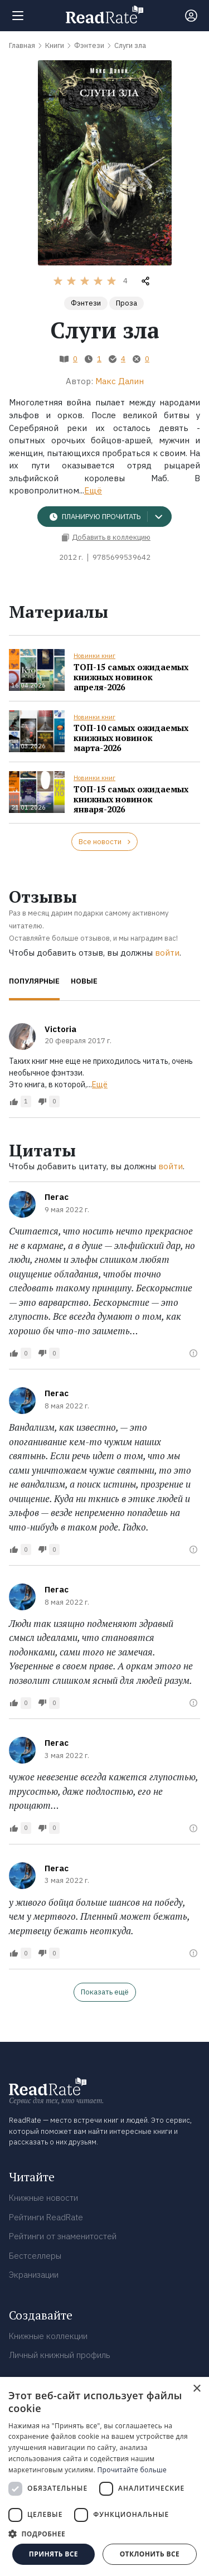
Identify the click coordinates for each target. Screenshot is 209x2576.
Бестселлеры (35, 2255)
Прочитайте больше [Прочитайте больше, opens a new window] (132, 2470)
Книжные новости (43, 2197)
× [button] (196, 2389)
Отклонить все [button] (149, 2554)
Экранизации (34, 2274)
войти (167, 952)
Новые (84, 981)
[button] (104, 2533)
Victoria (60, 1029)
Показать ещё (105, 1992)
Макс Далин (119, 381)
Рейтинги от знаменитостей (62, 2236)
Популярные (34, 981)
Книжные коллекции (48, 2336)
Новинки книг (94, 656)
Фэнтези (86, 303)
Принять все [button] (53, 2554)
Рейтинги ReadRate (46, 2217)
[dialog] (104, 2476)
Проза (126, 303)
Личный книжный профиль (59, 2355)
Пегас (57, 1197)
